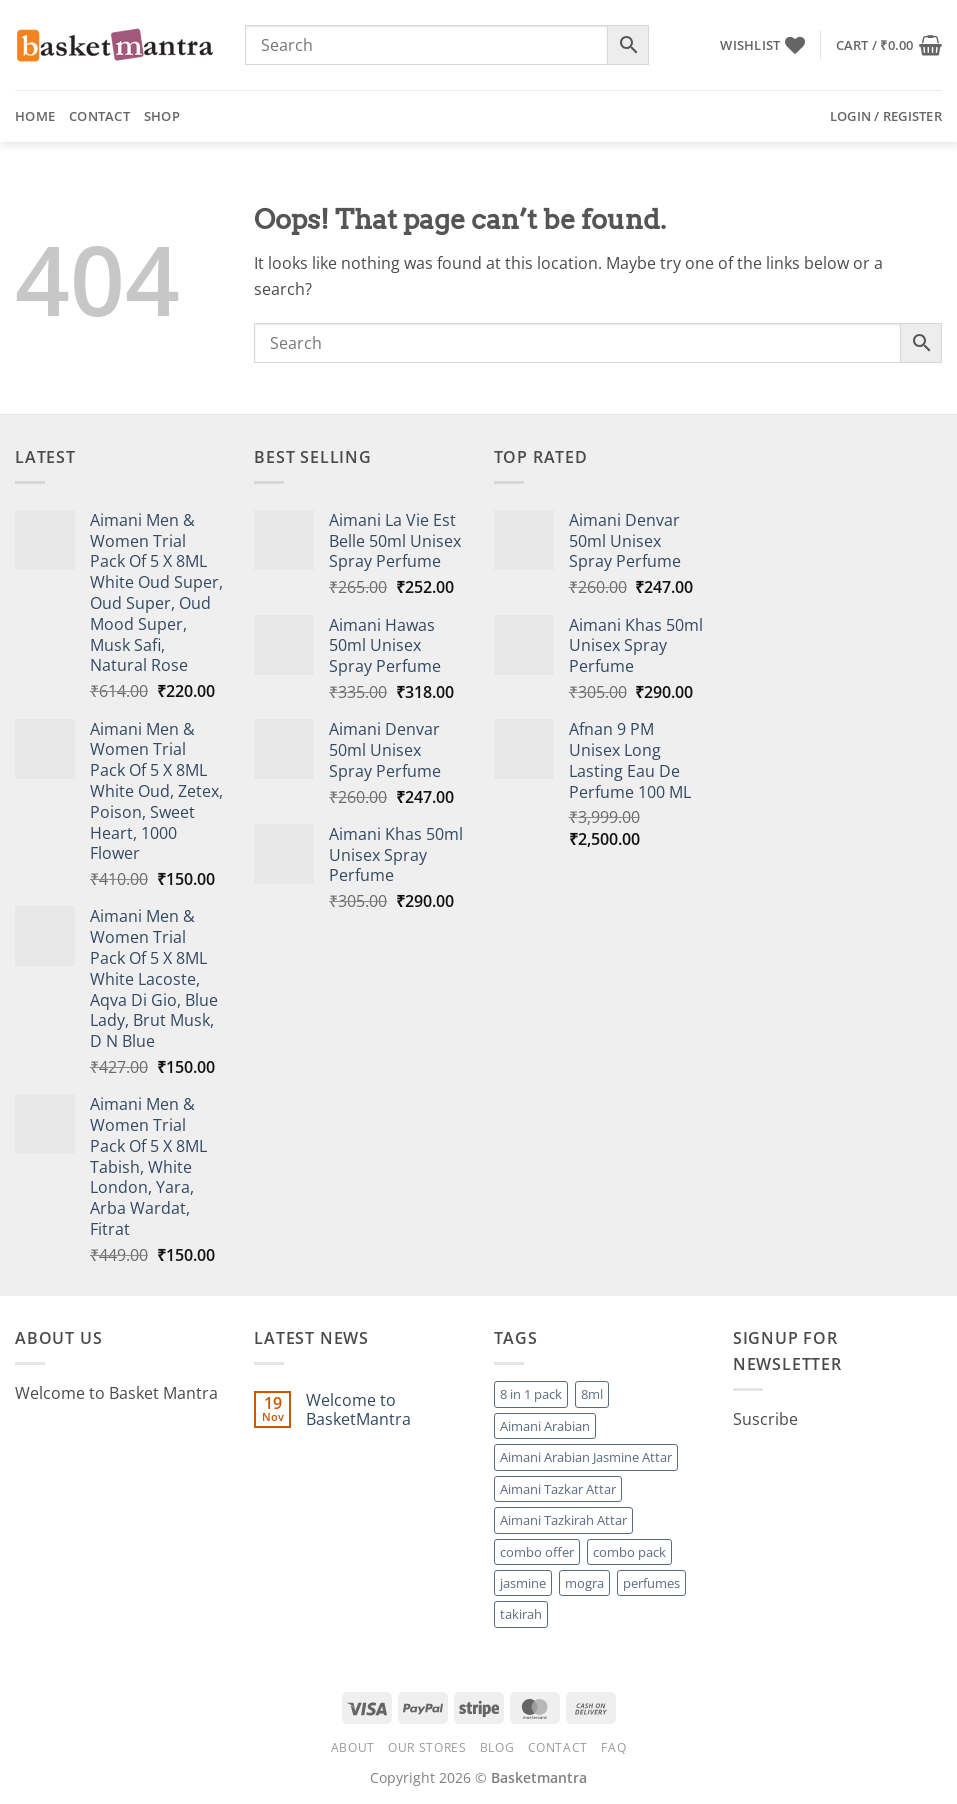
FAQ (613, 1747)
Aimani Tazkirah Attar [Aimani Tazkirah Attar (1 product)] (563, 1520)
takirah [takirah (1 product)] (521, 1614)
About (353, 1747)
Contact (99, 116)
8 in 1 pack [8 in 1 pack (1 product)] (531, 1394)
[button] (889, 45)
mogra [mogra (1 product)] (584, 1583)
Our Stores (427, 1747)
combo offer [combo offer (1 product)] (537, 1552)
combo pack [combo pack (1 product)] (629, 1552)
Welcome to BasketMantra (358, 1410)
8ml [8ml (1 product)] (592, 1394)
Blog (497, 1747)
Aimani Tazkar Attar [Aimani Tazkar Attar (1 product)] (558, 1489)
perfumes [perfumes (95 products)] (651, 1583)
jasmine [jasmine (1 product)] (523, 1583)
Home (35, 116)
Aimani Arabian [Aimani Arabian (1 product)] (545, 1426)
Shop (162, 116)
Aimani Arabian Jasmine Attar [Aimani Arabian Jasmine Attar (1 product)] (586, 1457)
